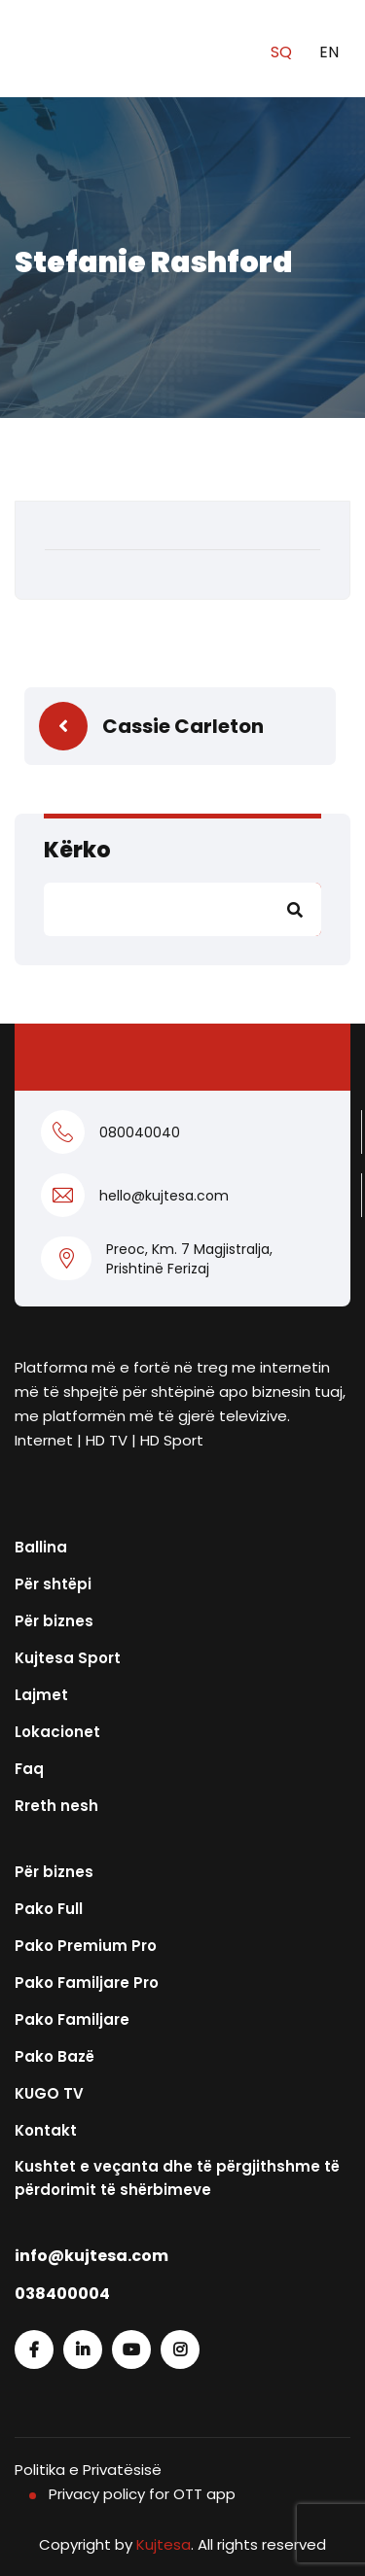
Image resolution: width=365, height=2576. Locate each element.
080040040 (139, 1132)
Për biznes (54, 1621)
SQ (283, 52)
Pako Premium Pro (86, 1945)
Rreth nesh (56, 1805)
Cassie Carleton (183, 726)
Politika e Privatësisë (88, 2469)
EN (329, 52)
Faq (29, 1768)
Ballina (41, 1547)
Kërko (77, 850)
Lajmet (41, 1695)
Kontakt (46, 2130)
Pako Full (49, 1908)
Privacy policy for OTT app (142, 2494)
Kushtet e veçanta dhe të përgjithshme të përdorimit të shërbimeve (177, 2178)
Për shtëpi (53, 1584)
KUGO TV (49, 2093)
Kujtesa (163, 2544)
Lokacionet (57, 1732)
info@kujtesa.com (91, 2256)
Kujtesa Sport (68, 1658)
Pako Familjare (72, 2019)
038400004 (62, 2293)
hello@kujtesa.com (164, 1195)
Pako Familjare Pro (87, 1982)
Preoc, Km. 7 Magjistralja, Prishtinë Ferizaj (189, 1258)
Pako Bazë (54, 2056)
